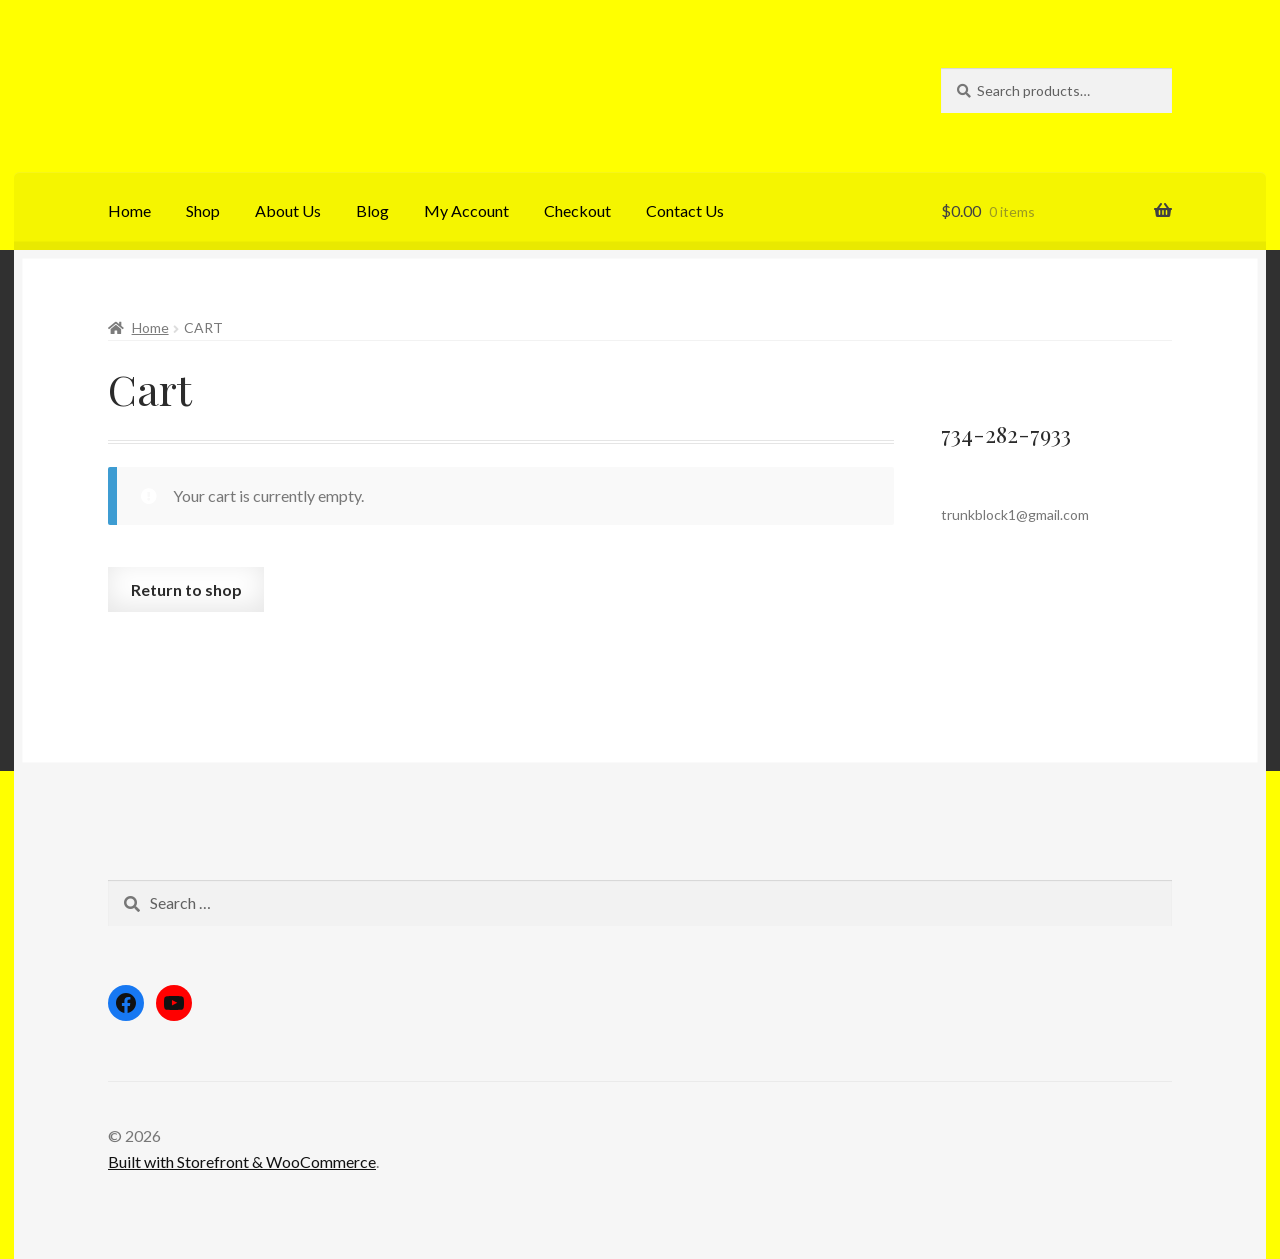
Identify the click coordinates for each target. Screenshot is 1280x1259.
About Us (288, 210)
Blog (372, 210)
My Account (466, 210)
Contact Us (685, 210)
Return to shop (186, 589)
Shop (203, 210)
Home (129, 210)
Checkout (577, 210)
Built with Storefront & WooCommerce (242, 1161)
